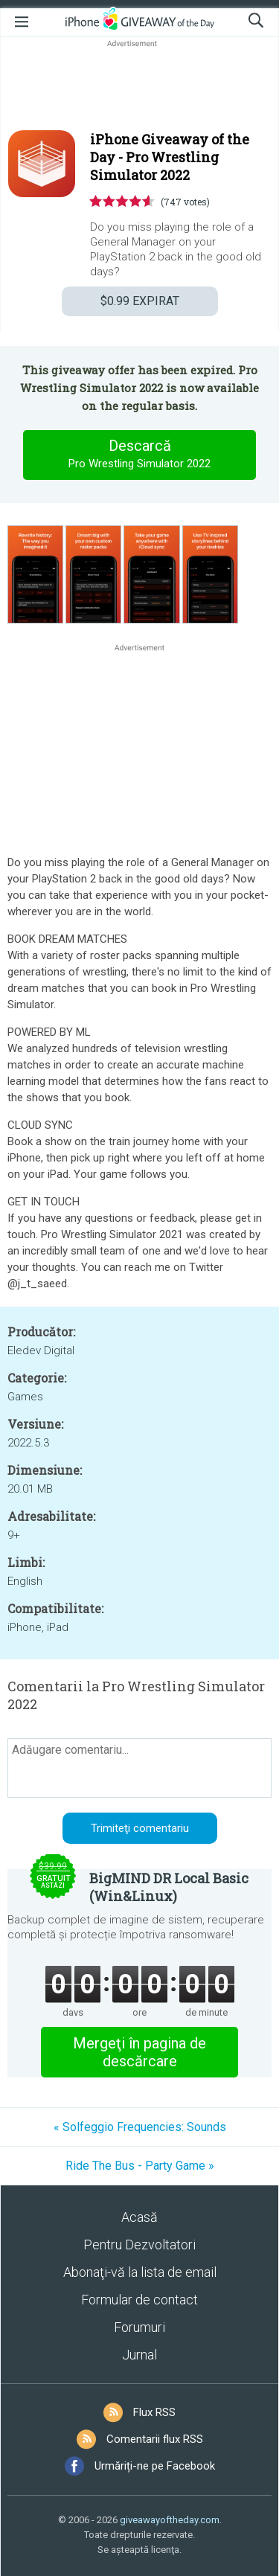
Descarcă (140, 454)
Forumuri (139, 2327)
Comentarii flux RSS (154, 2439)
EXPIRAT (139, 301)
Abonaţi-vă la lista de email (140, 2272)
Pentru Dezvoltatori (139, 2244)
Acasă (139, 2217)
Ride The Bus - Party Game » (139, 2166)
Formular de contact (139, 2299)
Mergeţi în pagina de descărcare (139, 2052)
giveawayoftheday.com (169, 2519)
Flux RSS (154, 2412)
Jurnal (139, 2354)
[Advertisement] (139, 86)
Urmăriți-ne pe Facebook (154, 2466)
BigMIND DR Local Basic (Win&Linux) (168, 1887)
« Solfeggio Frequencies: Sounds (140, 2127)
